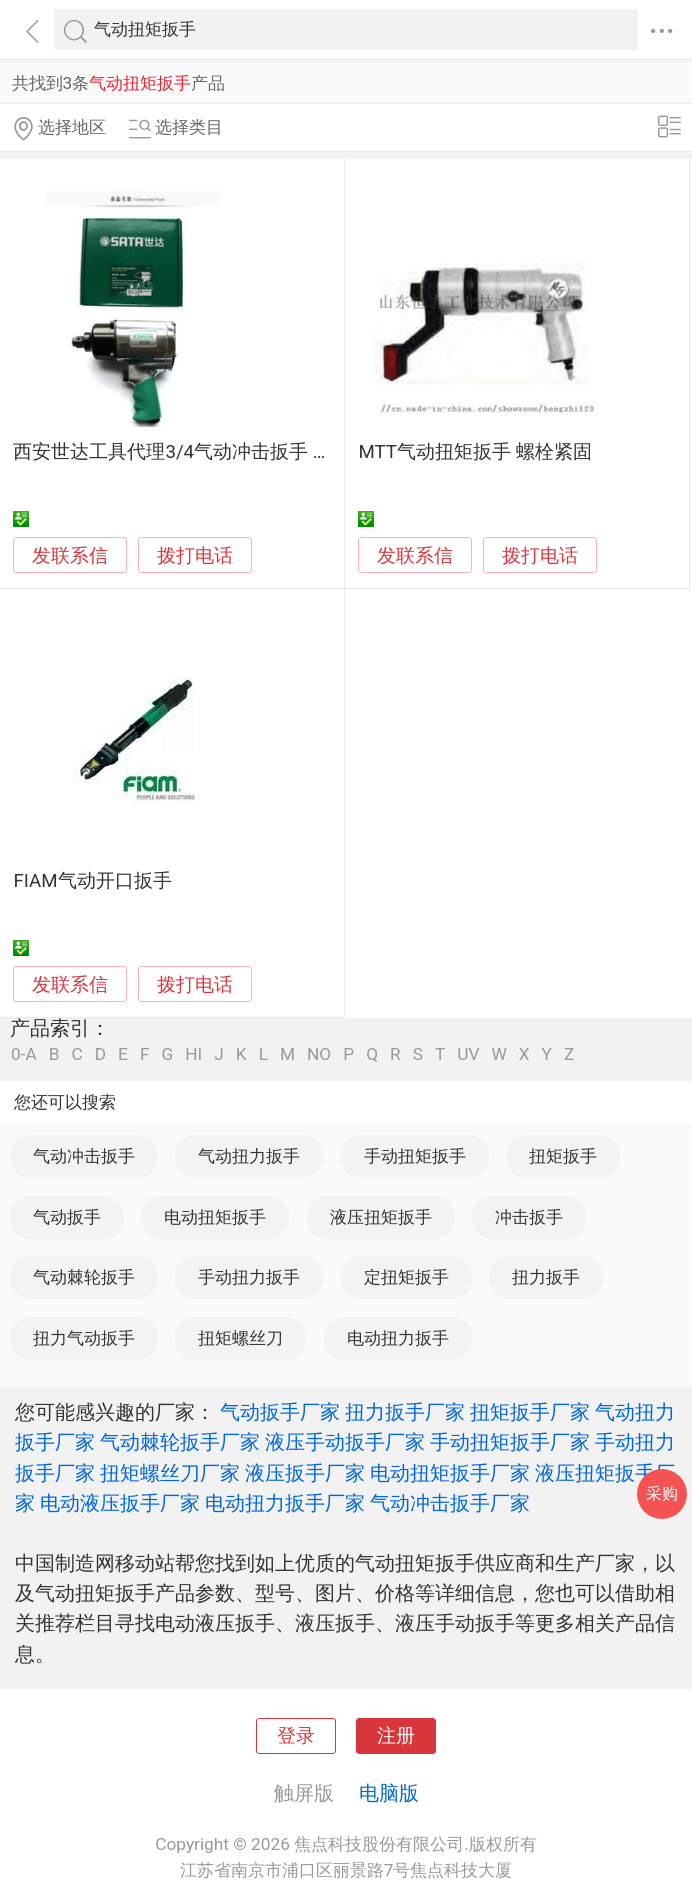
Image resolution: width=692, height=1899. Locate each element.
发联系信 (70, 556)
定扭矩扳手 (406, 1277)
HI (193, 1054)
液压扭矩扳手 (381, 1217)
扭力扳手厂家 (405, 1412)
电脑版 (389, 1793)
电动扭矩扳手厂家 (450, 1473)
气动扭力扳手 (249, 1156)
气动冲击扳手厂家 (450, 1503)
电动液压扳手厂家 (120, 1503)
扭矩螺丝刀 (240, 1338)
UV (468, 1054)
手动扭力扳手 (249, 1277)
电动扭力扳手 (398, 1338)
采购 (662, 1493)
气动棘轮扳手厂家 (180, 1442)
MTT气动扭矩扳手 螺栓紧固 (474, 452)
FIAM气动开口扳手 (92, 881)
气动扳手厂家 (280, 1412)
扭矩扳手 (563, 1156)
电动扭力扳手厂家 (285, 1503)
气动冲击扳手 (84, 1156)
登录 (296, 1736)
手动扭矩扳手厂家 (510, 1442)
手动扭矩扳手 (415, 1156)
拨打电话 (195, 555)
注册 (396, 1736)
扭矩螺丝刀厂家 (170, 1473)
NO (319, 1054)
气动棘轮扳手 (84, 1277)
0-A (24, 1054)
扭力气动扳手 (84, 1338)
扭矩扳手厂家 (530, 1412)
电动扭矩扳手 (215, 1217)
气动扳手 (67, 1217)
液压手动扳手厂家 (345, 1442)
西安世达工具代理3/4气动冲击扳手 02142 (189, 452)
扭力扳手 (546, 1277)
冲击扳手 (529, 1217)
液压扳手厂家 (305, 1473)
